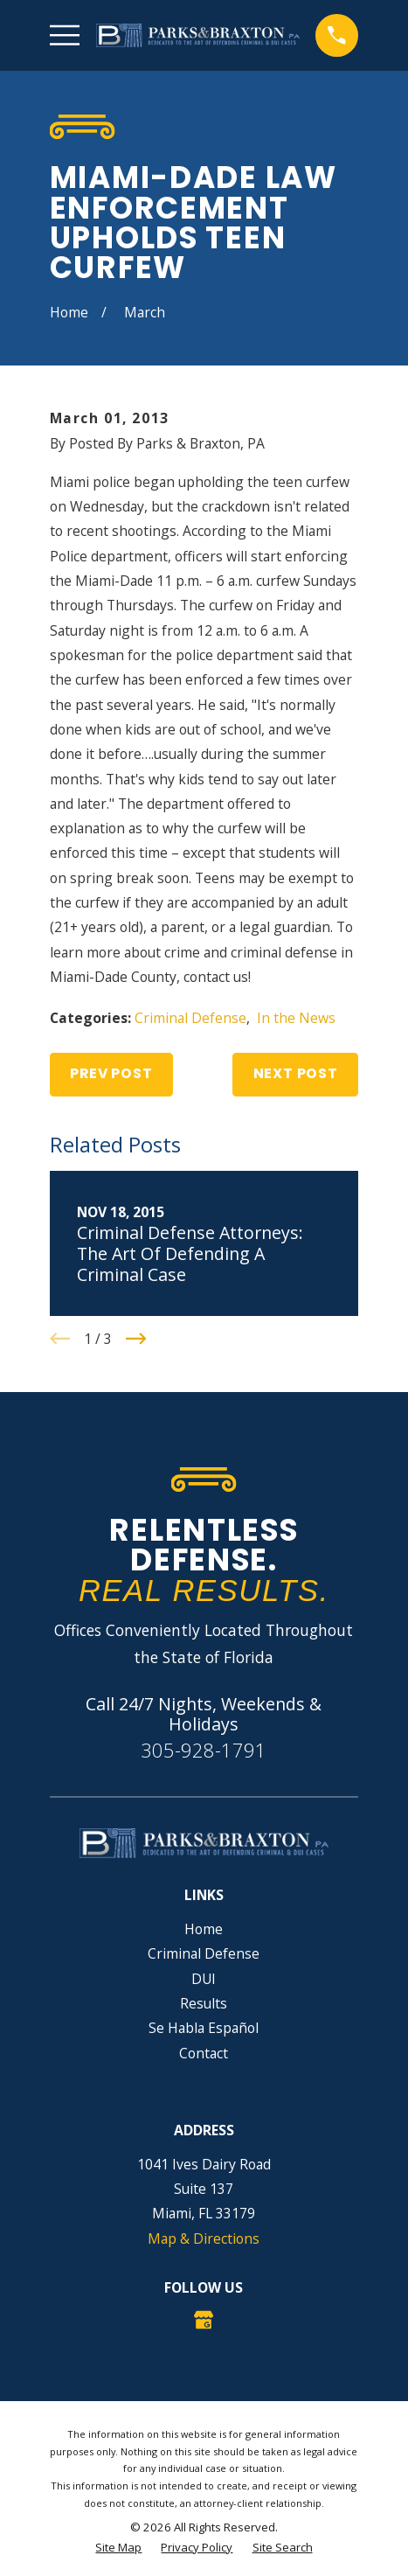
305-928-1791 (203, 1750)
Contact (203, 2053)
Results (203, 2003)
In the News (296, 1017)
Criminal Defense (190, 1017)
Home (203, 1929)
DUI (203, 1978)
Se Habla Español (204, 2027)
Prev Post (111, 1073)
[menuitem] (118, 2548)
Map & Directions (203, 2238)
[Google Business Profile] (203, 2319)
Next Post (295, 1073)
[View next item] (136, 1338)
